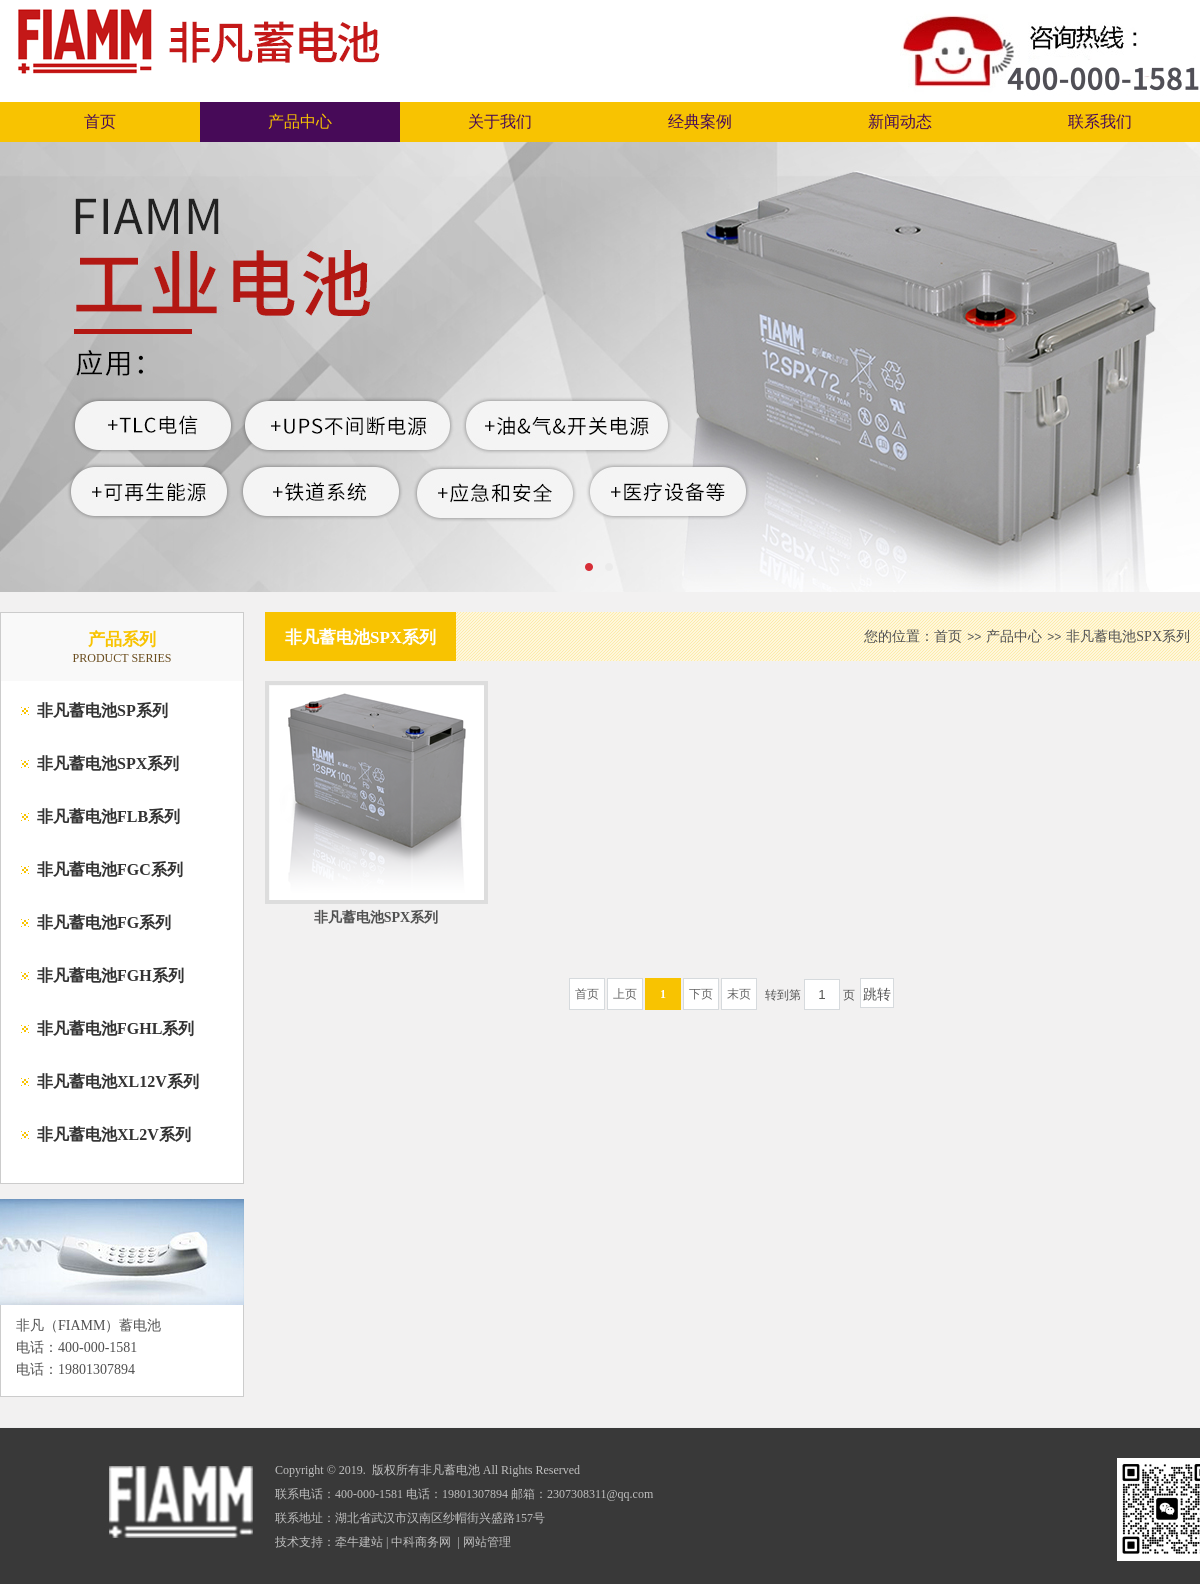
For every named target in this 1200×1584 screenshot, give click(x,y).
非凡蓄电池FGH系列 (110, 975)
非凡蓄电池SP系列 (102, 710)
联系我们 (1100, 121)
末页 (739, 994)
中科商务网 (421, 1542)
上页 (625, 994)
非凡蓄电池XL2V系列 (114, 1134)
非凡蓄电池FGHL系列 (115, 1028)
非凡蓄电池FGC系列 (110, 869)
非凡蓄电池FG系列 (104, 922)
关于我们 (500, 121)
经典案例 (700, 121)
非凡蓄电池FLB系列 (108, 816)
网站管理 (487, 1542)
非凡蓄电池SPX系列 (108, 763)
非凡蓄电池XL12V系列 (118, 1081)
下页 (701, 994)
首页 (100, 121)
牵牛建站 (359, 1542)
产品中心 (300, 121)
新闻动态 (900, 121)
